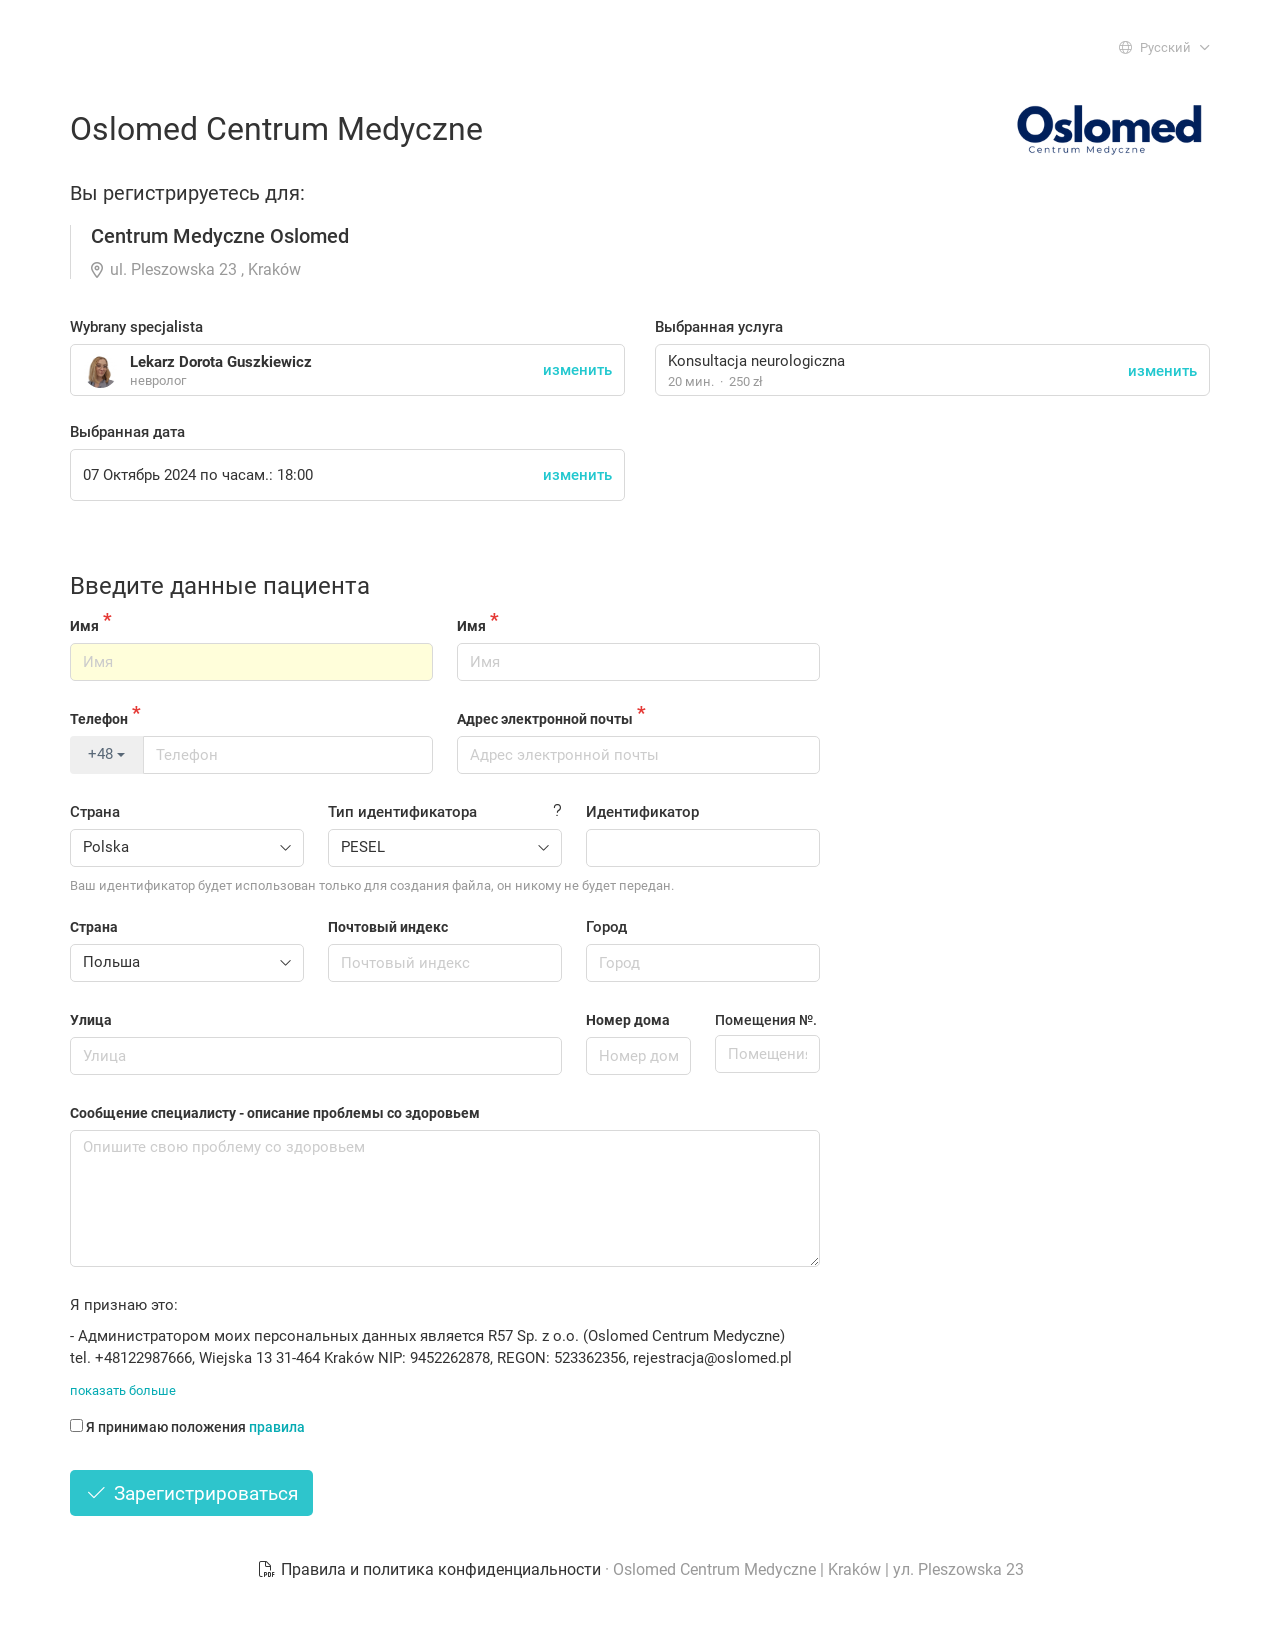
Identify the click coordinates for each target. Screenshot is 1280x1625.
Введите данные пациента (220, 586)
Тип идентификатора (402, 812)
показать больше (123, 1390)
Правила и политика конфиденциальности (431, 1569)
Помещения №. (766, 1020)
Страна (95, 812)
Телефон (99, 719)
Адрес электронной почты (545, 719)
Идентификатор (642, 812)
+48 (106, 754)
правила (277, 1427)
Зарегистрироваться (191, 1493)
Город (606, 927)
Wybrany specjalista (136, 327)
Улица (91, 1020)
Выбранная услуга (719, 327)
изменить (1162, 371)
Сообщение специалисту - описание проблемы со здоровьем (275, 1113)
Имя (84, 626)
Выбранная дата (127, 432)
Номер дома (628, 1020)
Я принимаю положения (187, 1427)
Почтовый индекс (388, 927)
